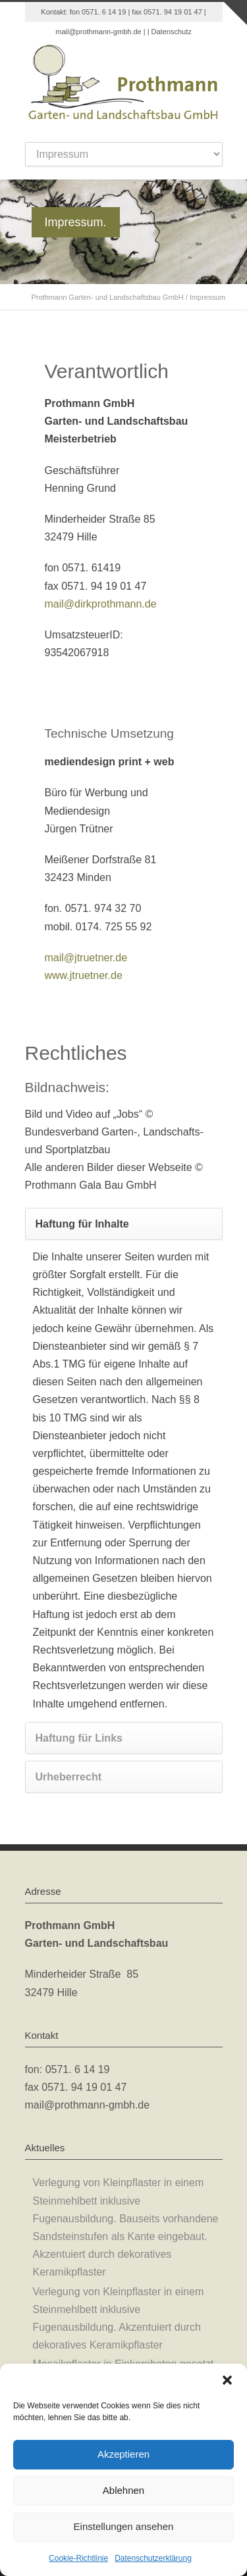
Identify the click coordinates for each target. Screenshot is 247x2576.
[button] (227, 2380)
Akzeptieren (123, 2454)
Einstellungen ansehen (124, 2526)
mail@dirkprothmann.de (101, 603)
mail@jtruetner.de (86, 957)
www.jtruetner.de (84, 975)
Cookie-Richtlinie (78, 2558)
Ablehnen (123, 2490)
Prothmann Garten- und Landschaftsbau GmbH (108, 297)
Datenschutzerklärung (153, 2558)
